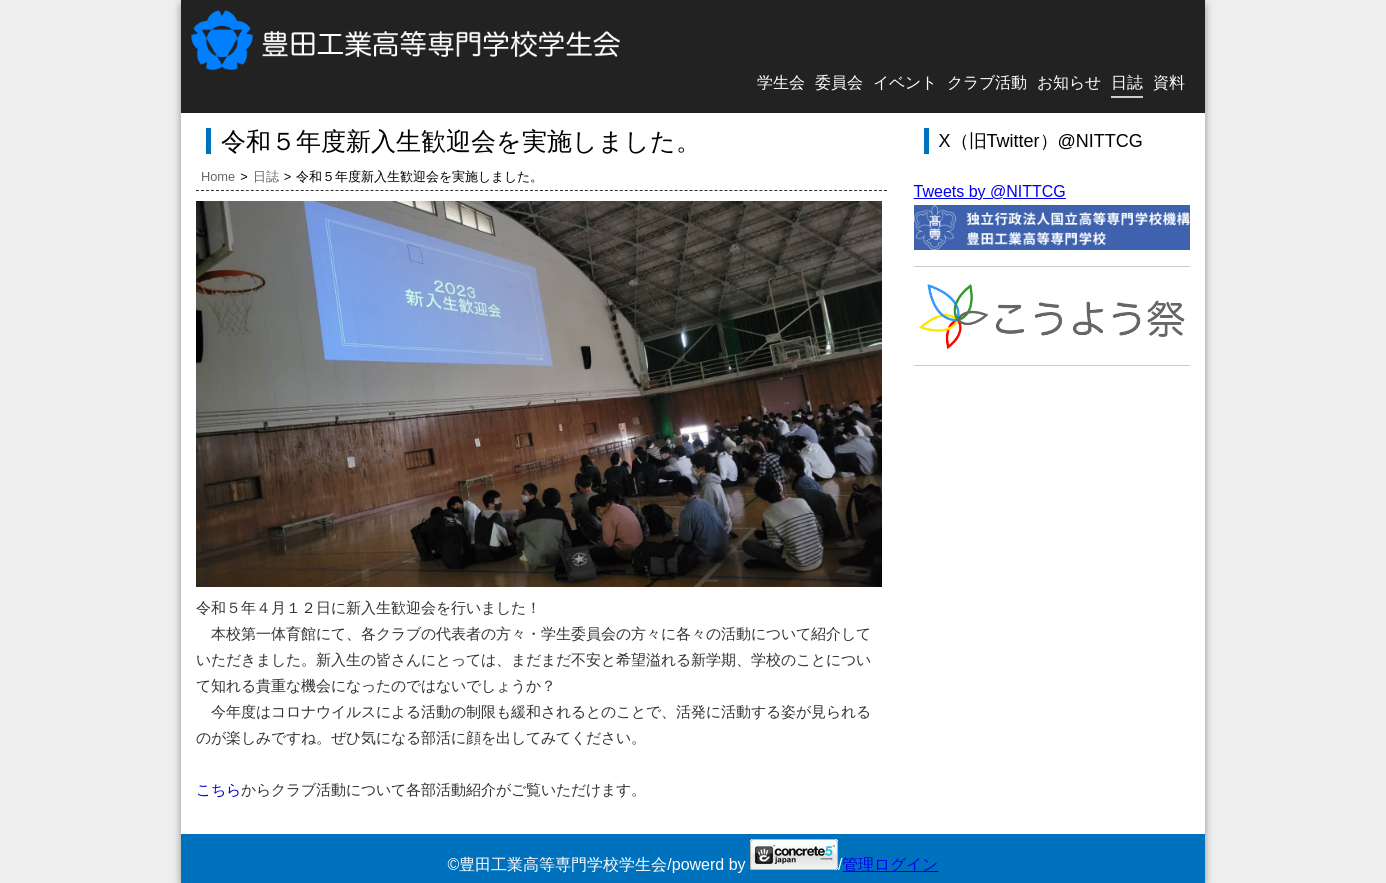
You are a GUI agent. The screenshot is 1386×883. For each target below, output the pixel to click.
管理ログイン (890, 864)
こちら (218, 789)
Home (218, 176)
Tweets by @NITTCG (990, 191)
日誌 (266, 176)
